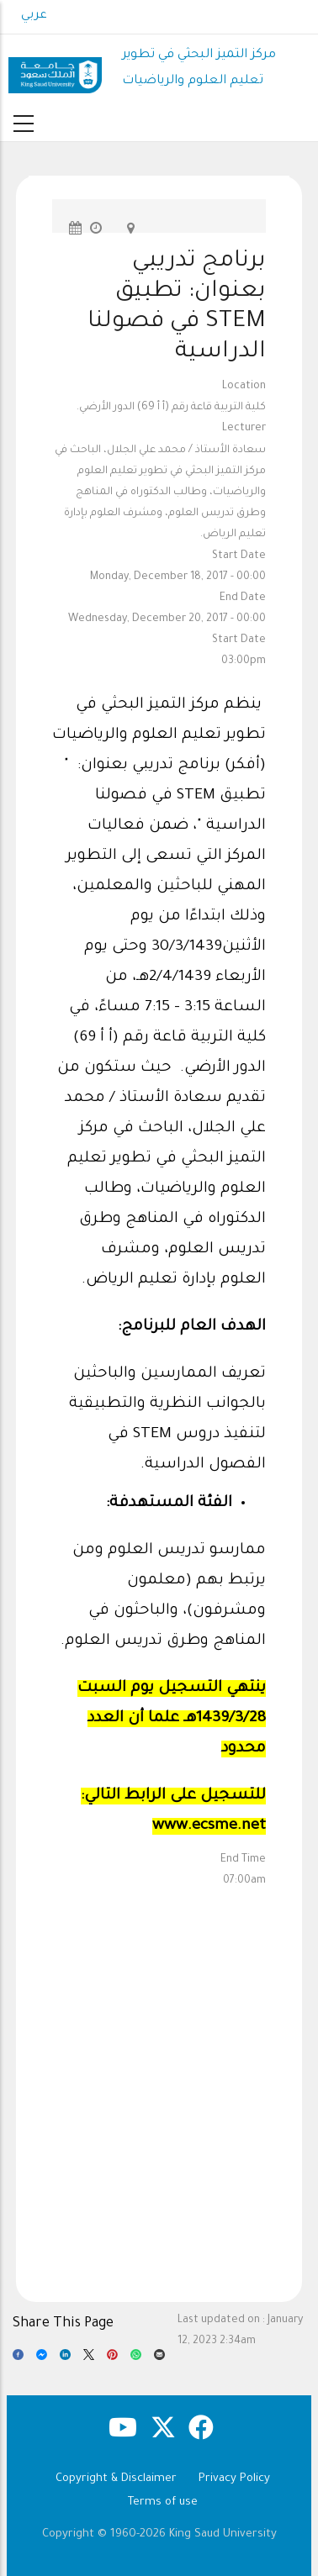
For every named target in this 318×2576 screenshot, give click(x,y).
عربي (34, 16)
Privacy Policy (234, 2479)
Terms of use (163, 2502)
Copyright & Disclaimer (116, 2479)
